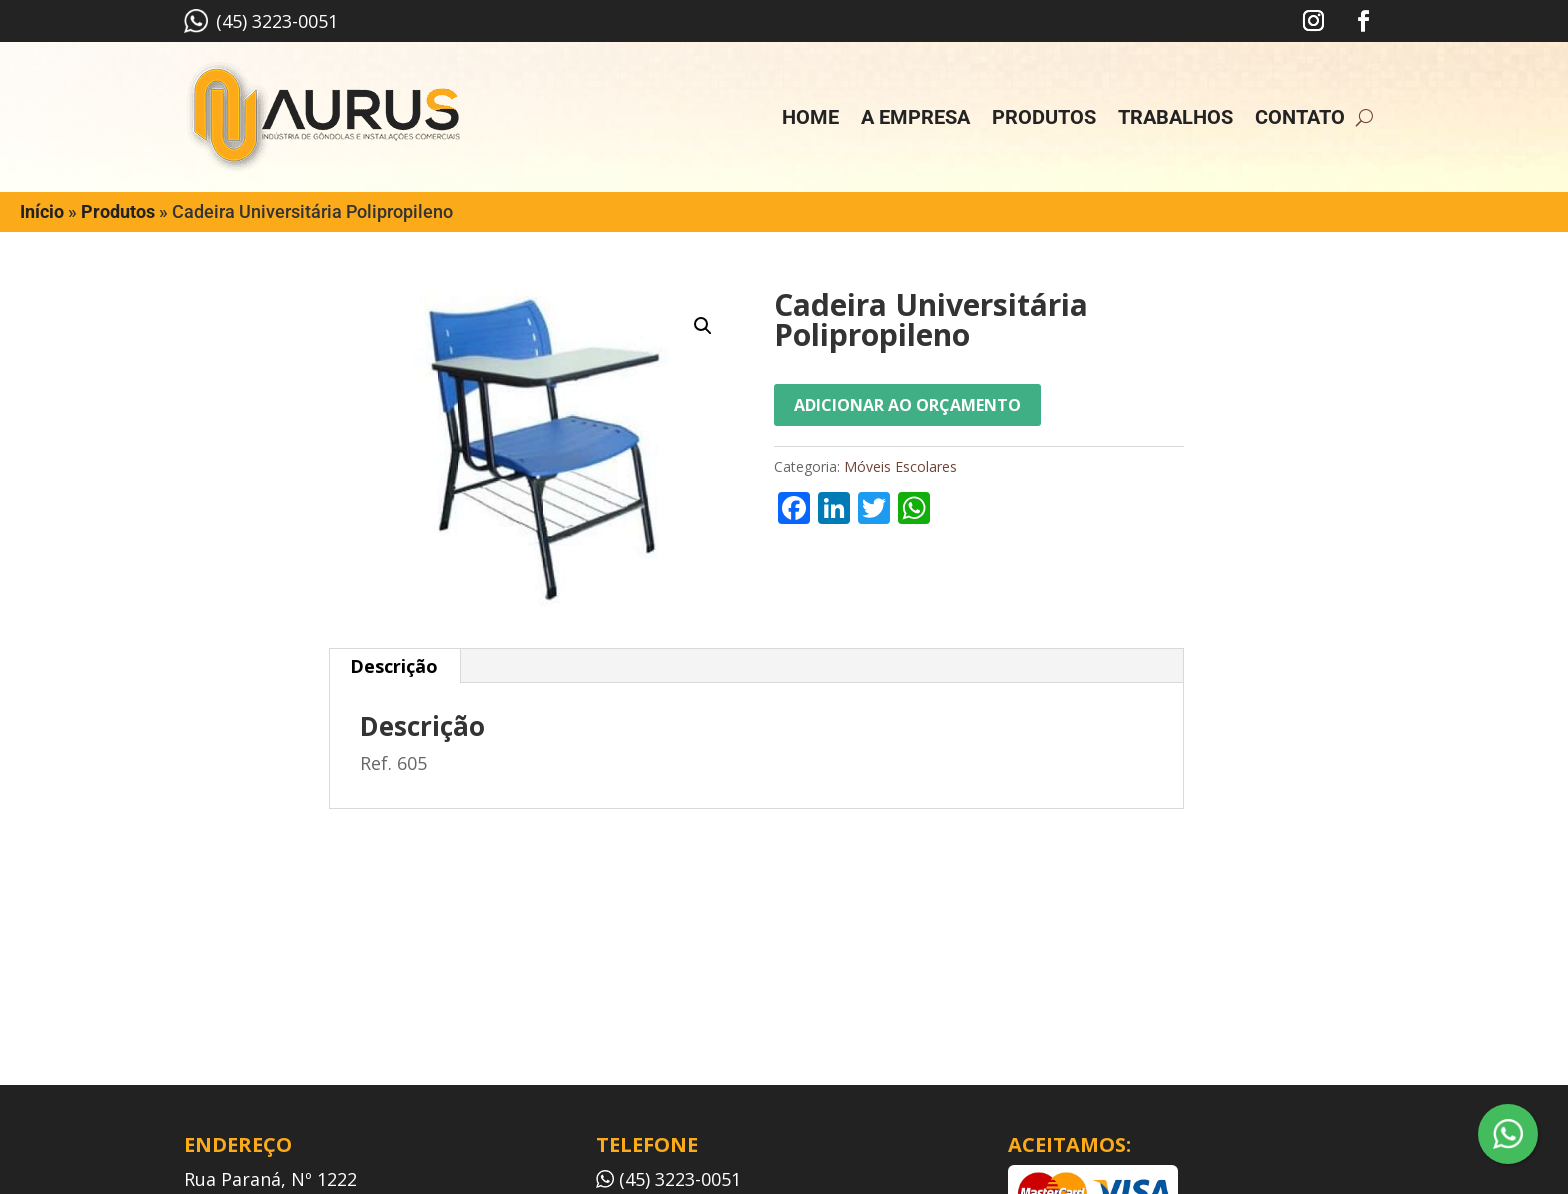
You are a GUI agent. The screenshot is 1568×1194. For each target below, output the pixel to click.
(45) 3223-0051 (261, 21)
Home (810, 117)
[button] (703, 326)
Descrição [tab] (394, 666)
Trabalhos (1175, 117)
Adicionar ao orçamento (907, 405)
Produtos (1044, 117)
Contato (1300, 117)
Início (42, 211)
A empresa (915, 117)
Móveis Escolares (900, 466)
